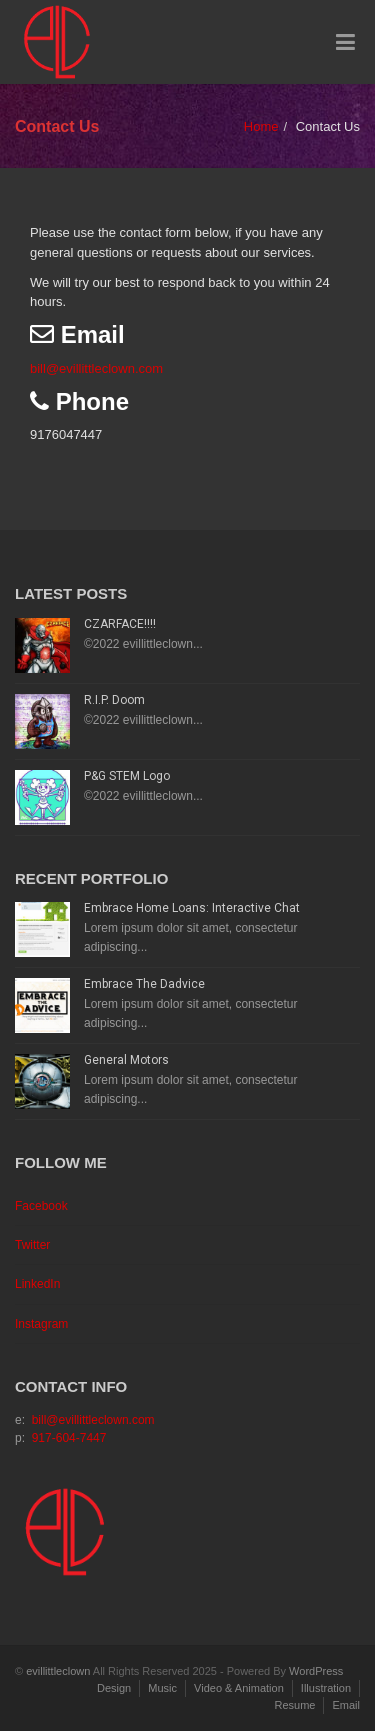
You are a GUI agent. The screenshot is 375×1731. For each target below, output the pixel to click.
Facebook (41, 1206)
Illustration (326, 1688)
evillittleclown (58, 1671)
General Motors (126, 1060)
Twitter (32, 1245)
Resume (294, 1705)
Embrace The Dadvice (144, 984)
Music (162, 1688)
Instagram (41, 1324)
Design (114, 1688)
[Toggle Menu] (345, 43)
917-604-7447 (69, 1438)
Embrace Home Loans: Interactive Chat (192, 908)
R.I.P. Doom (114, 700)
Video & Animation (239, 1688)
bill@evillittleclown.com (96, 368)
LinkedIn (37, 1284)
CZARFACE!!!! (120, 624)
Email (346, 1705)
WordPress (316, 1671)
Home (261, 126)
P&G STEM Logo (127, 776)
